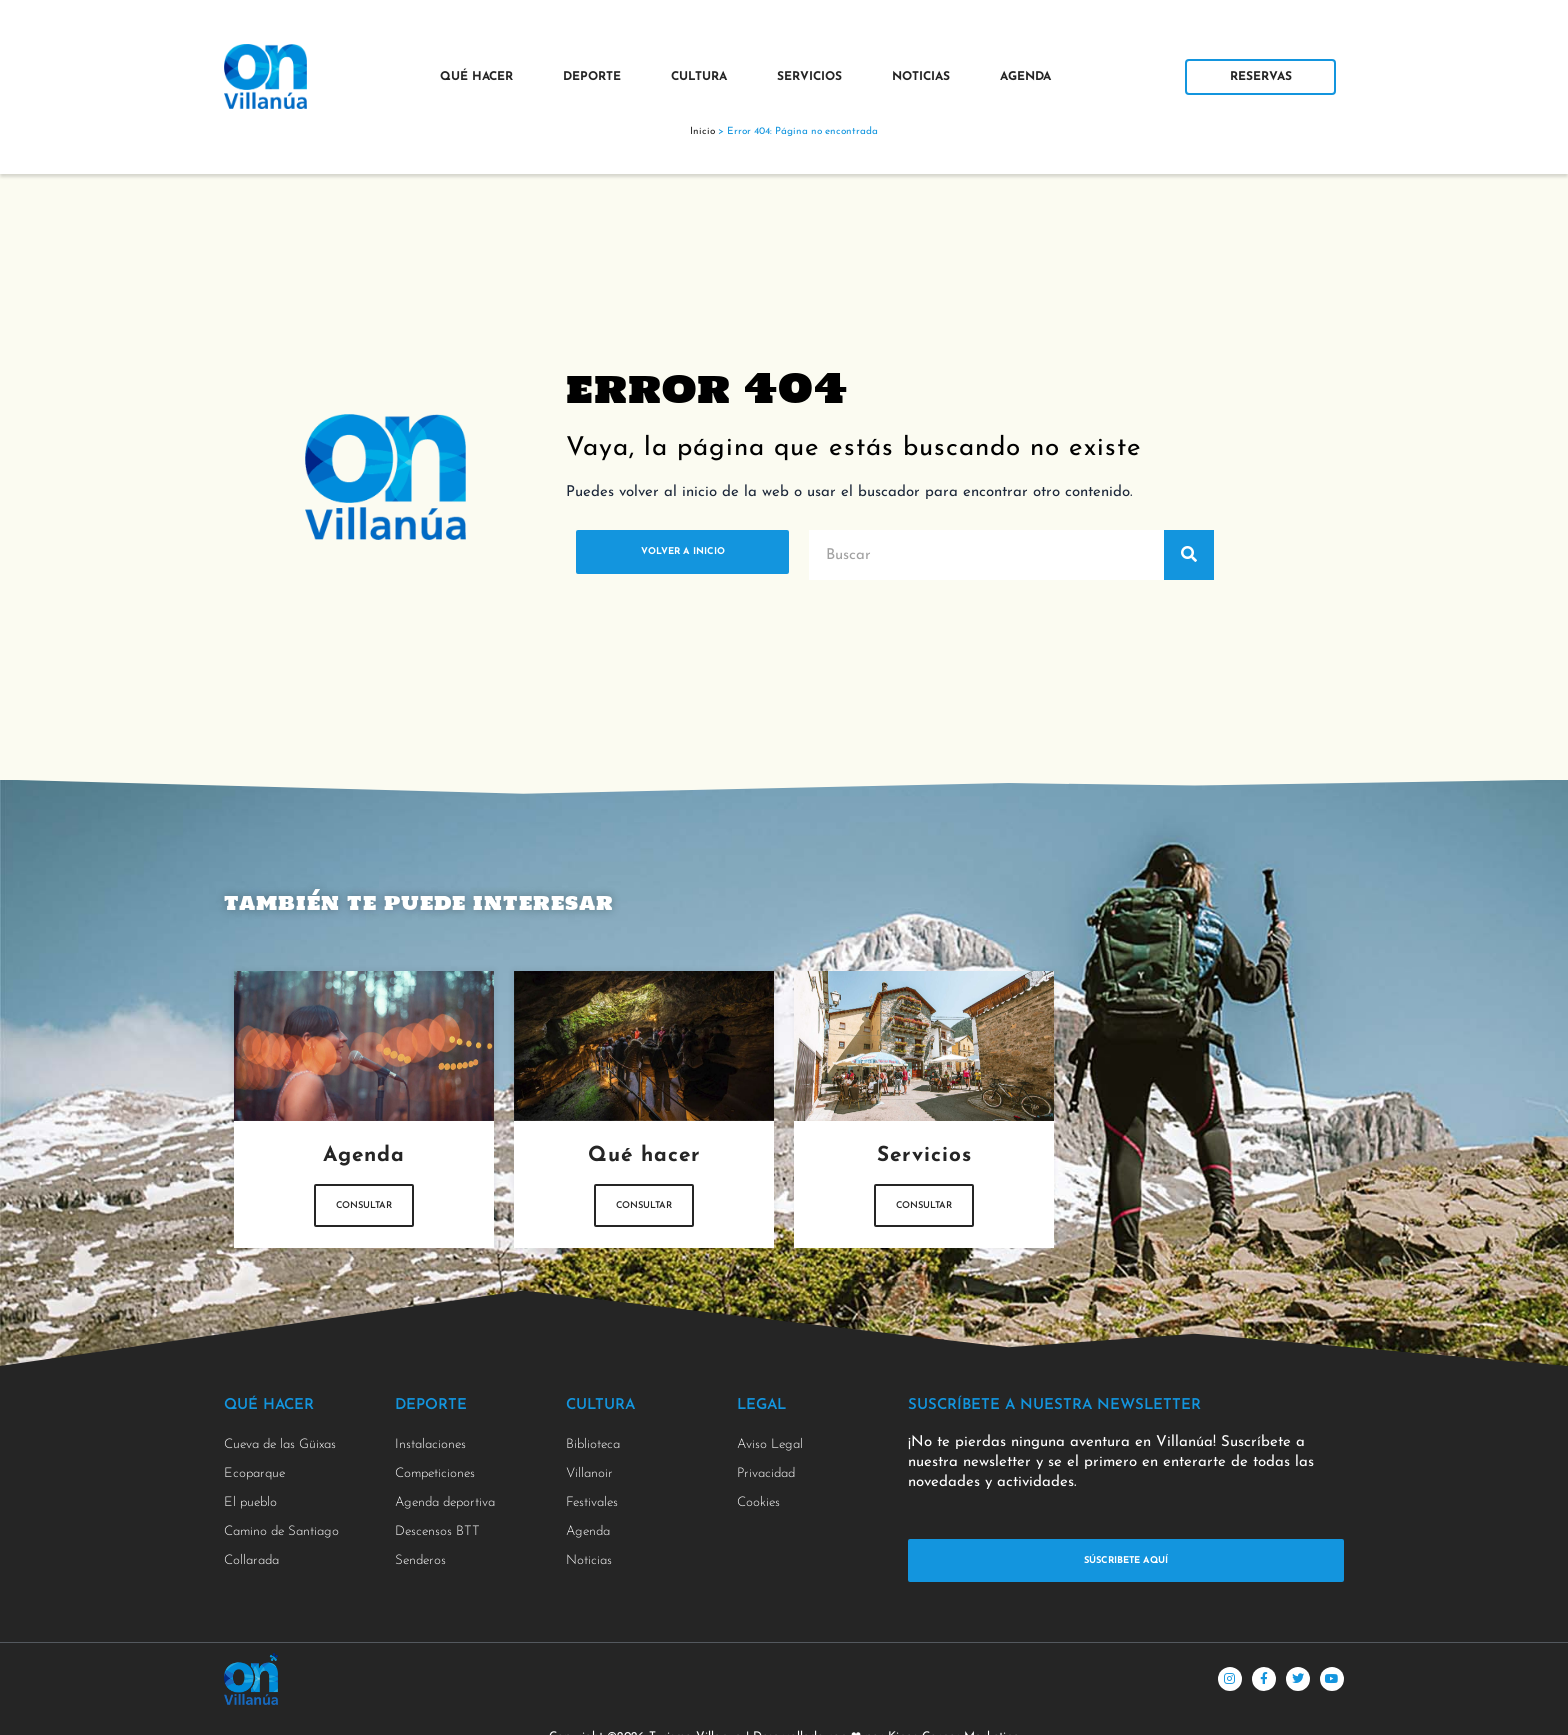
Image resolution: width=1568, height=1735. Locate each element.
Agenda (1025, 77)
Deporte (592, 77)
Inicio (702, 131)
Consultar (364, 1222)
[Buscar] (1189, 555)
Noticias (921, 77)
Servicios (809, 77)
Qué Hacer (476, 77)
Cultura (699, 77)
